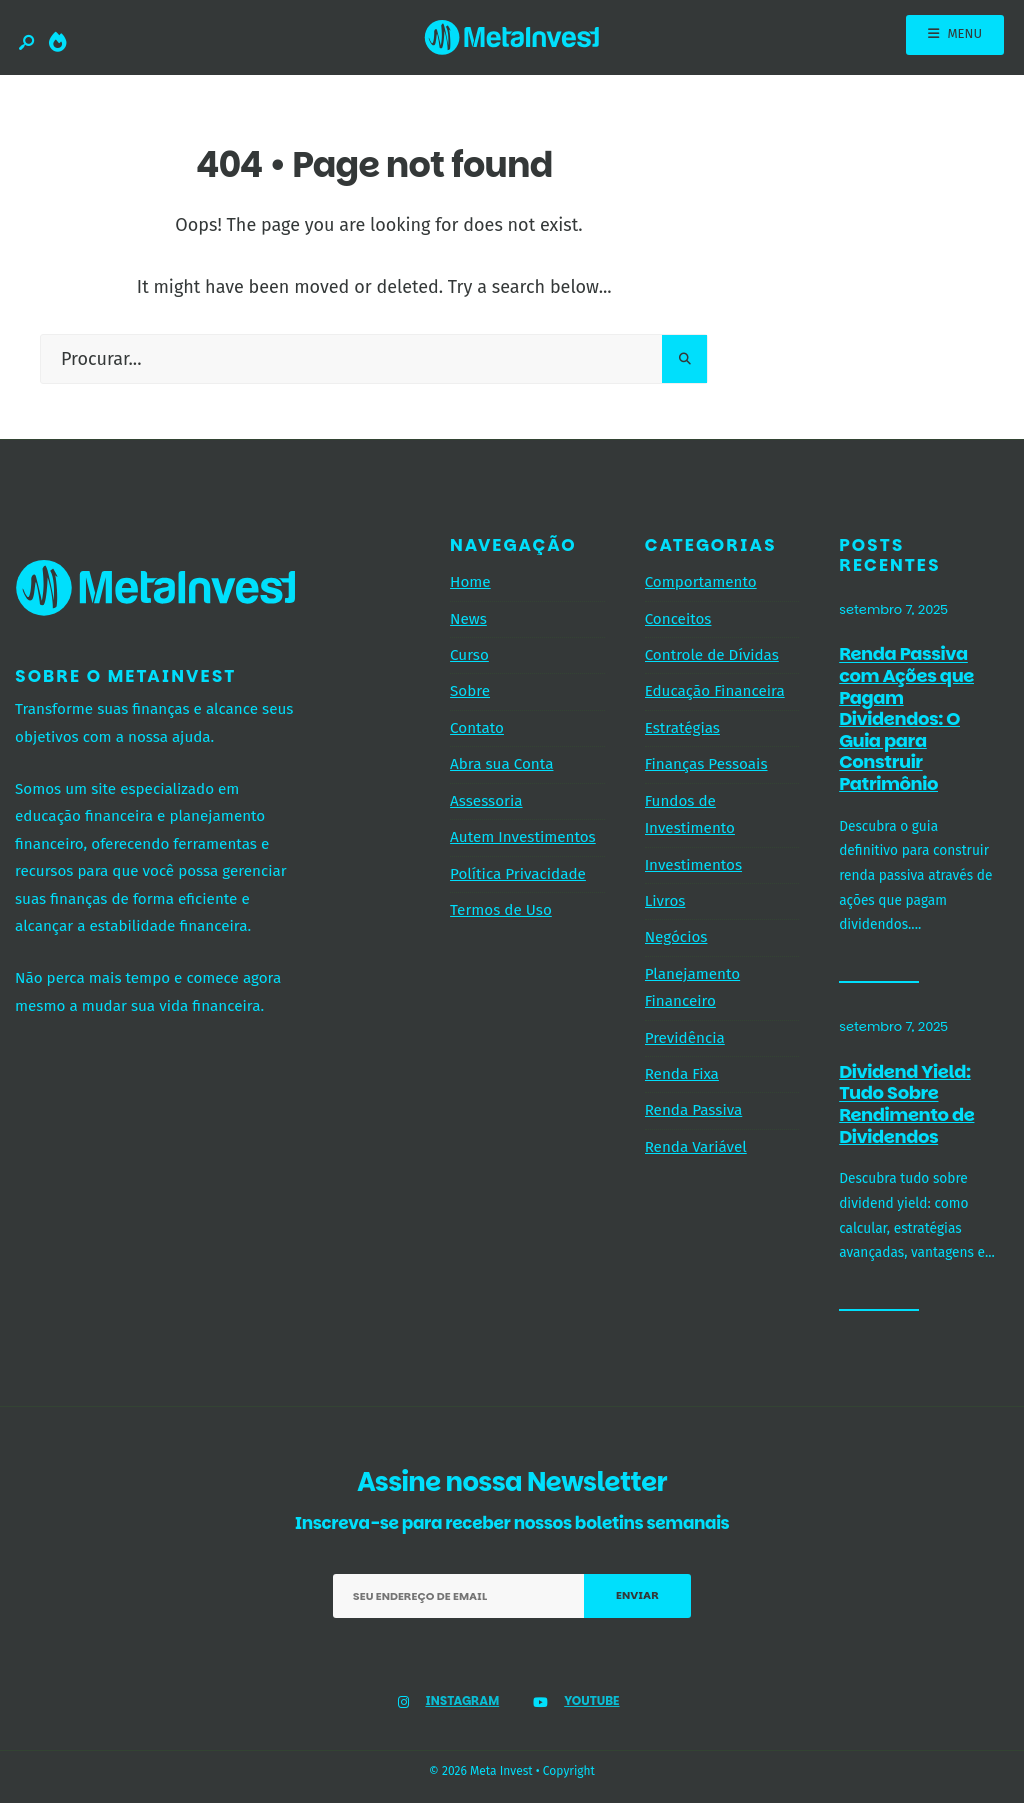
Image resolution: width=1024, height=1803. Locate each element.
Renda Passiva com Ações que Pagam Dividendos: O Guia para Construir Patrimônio (906, 719)
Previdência (685, 1038)
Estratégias (682, 728)
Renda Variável (696, 1147)
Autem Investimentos (523, 837)
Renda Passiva (694, 1110)
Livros (665, 901)
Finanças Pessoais (706, 764)
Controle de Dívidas (712, 655)
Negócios (676, 937)
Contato (477, 728)
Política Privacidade (518, 874)
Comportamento (701, 582)
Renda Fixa (682, 1074)
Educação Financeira (715, 691)
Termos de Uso (501, 910)
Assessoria (486, 801)
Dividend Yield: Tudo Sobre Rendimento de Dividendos (906, 1104)
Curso (469, 655)
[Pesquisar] (684, 359)
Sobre (470, 691)
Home (470, 582)
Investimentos (693, 865)
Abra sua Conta (501, 764)
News (468, 619)
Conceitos (678, 619)
